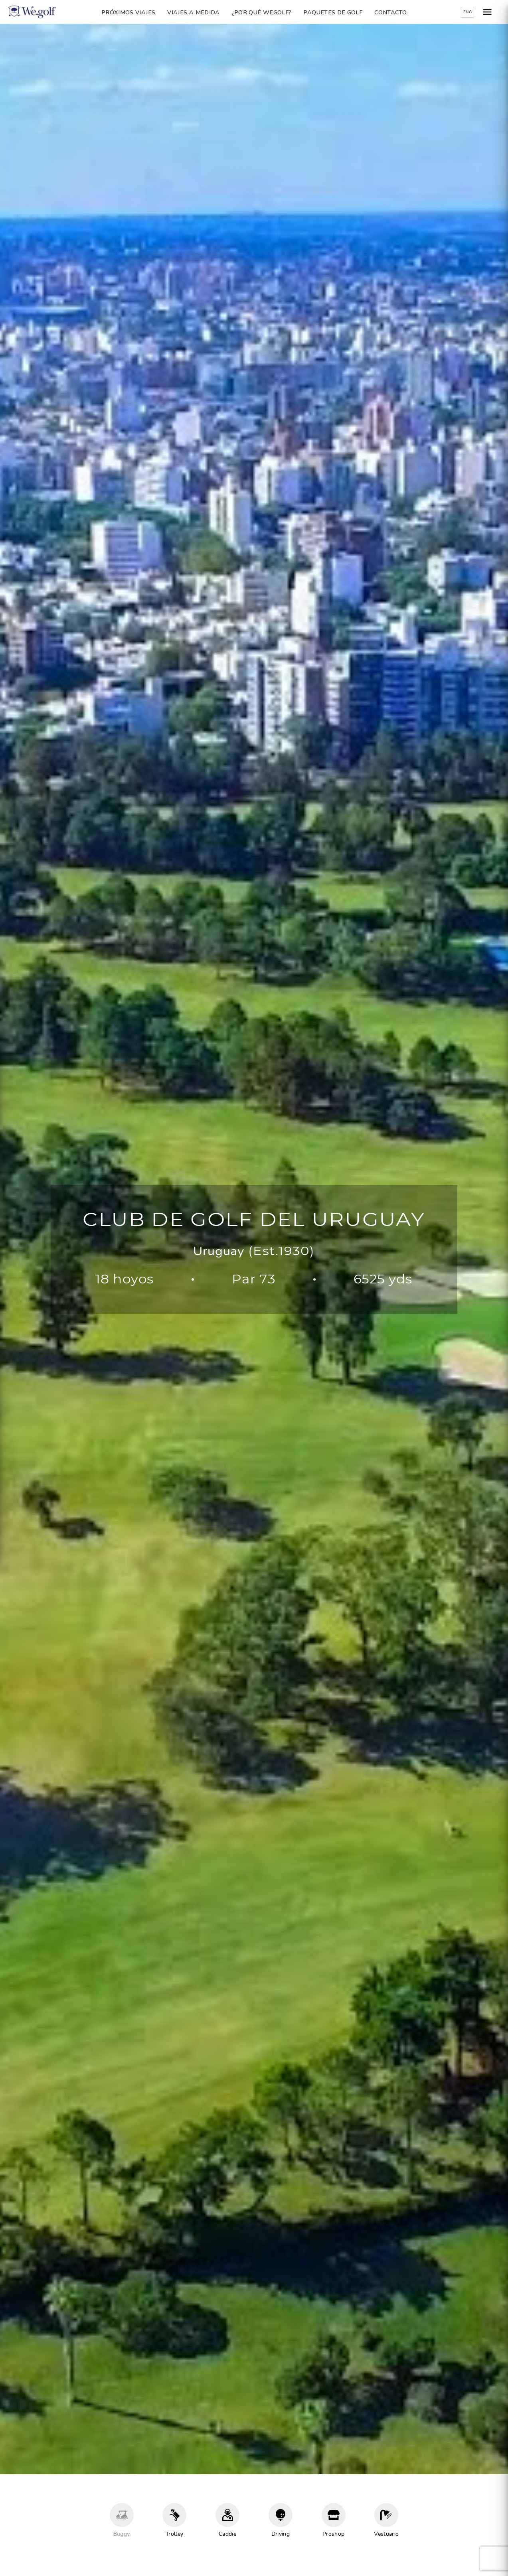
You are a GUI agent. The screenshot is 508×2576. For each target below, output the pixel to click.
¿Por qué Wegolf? (262, 12)
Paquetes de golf (332, 12)
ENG (467, 12)
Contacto (390, 12)
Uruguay (218, 1251)
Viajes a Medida (193, 12)
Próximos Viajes (128, 12)
